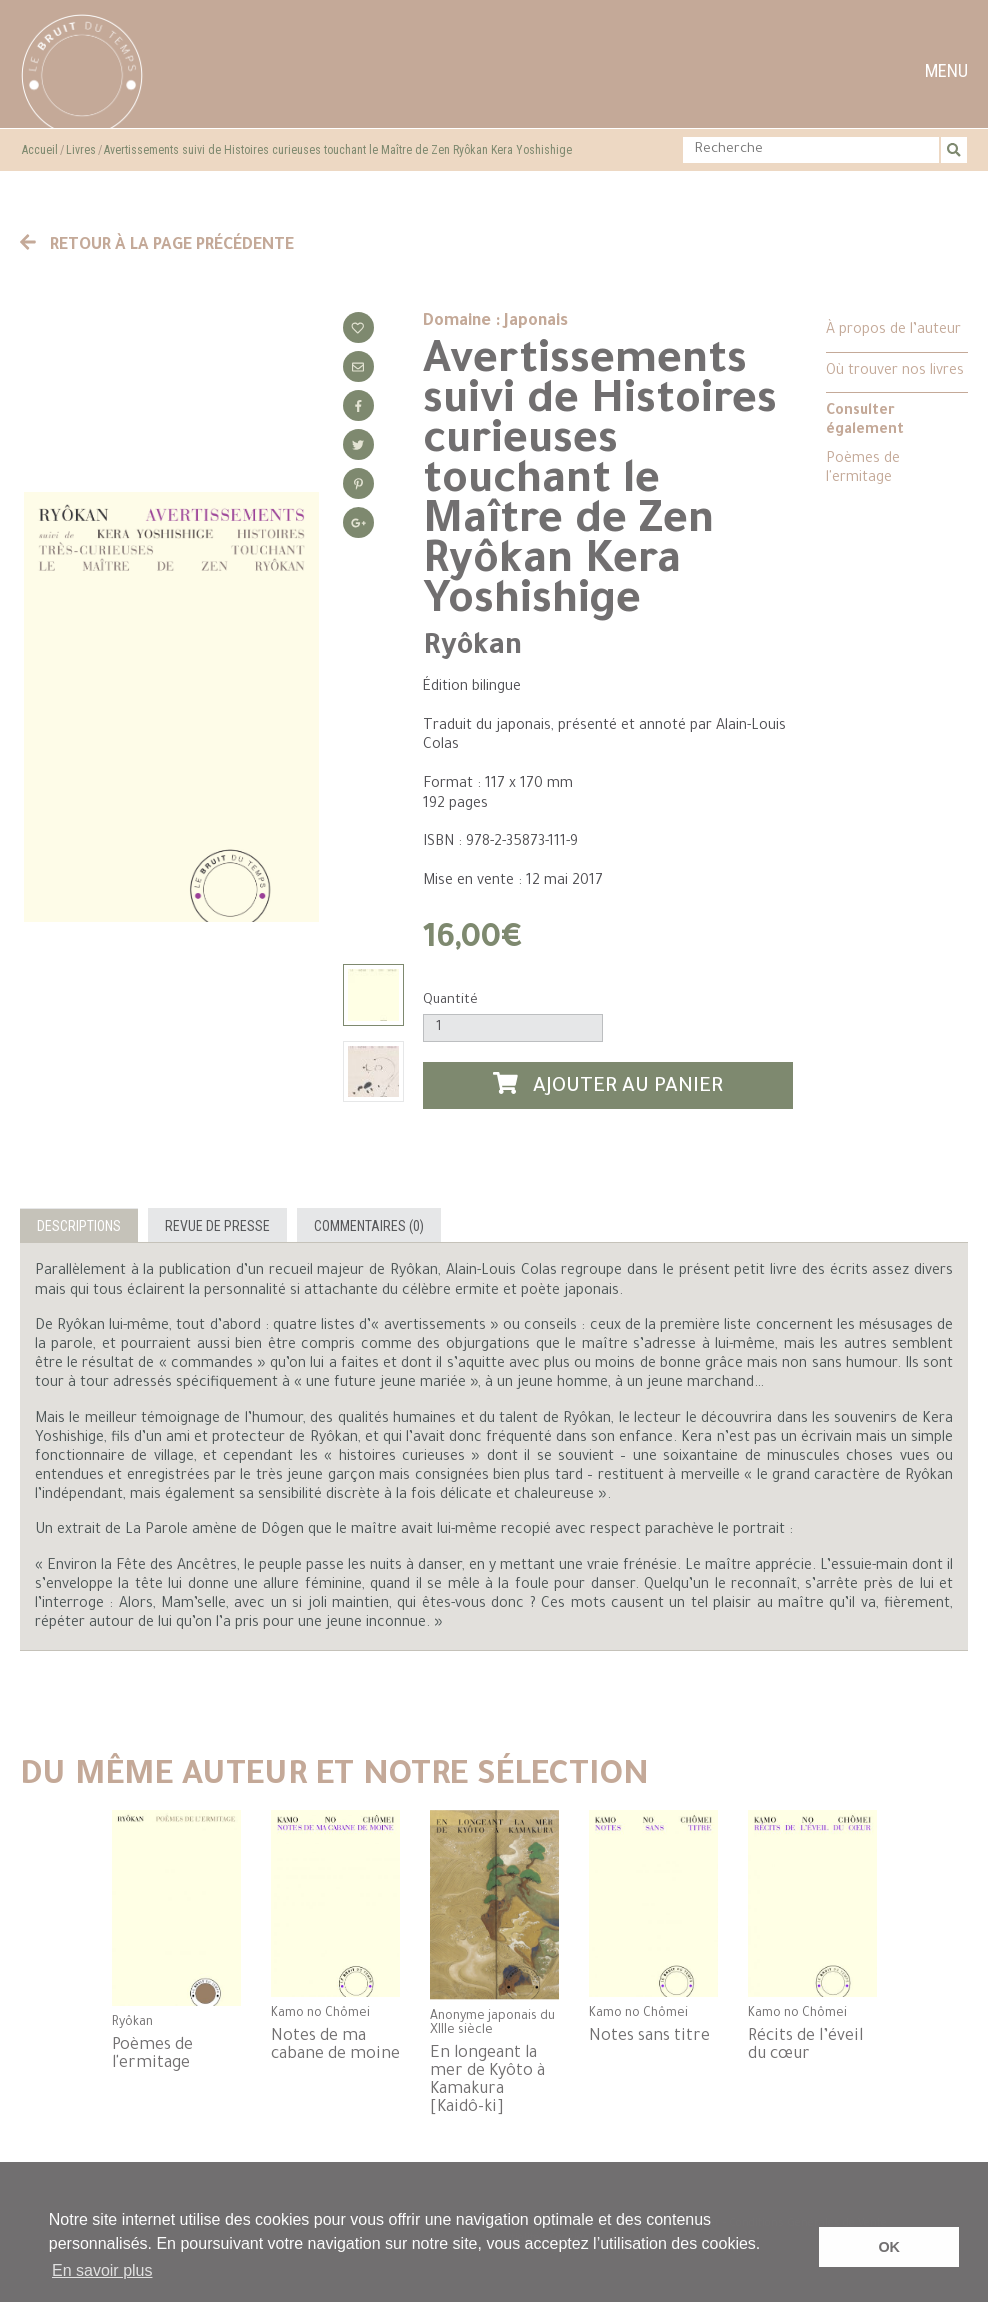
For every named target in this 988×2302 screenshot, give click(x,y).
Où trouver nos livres (895, 372)
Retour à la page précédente (157, 246)
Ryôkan (472, 648)
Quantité (450, 1000)
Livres (81, 150)
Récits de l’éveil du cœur (805, 2046)
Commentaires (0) (369, 1226)
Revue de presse (217, 1226)
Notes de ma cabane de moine (335, 2046)
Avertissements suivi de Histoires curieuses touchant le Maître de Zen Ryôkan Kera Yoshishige (338, 150)
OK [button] (889, 2247)
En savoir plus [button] (102, 2270)
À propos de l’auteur (893, 331)
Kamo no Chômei (320, 2014)
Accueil (40, 150)
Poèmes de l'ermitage (863, 469)
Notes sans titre (649, 2037)
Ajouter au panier (608, 1085)
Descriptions (79, 1226)
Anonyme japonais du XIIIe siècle (492, 2024)
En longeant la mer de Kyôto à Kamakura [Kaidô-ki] (488, 2081)
